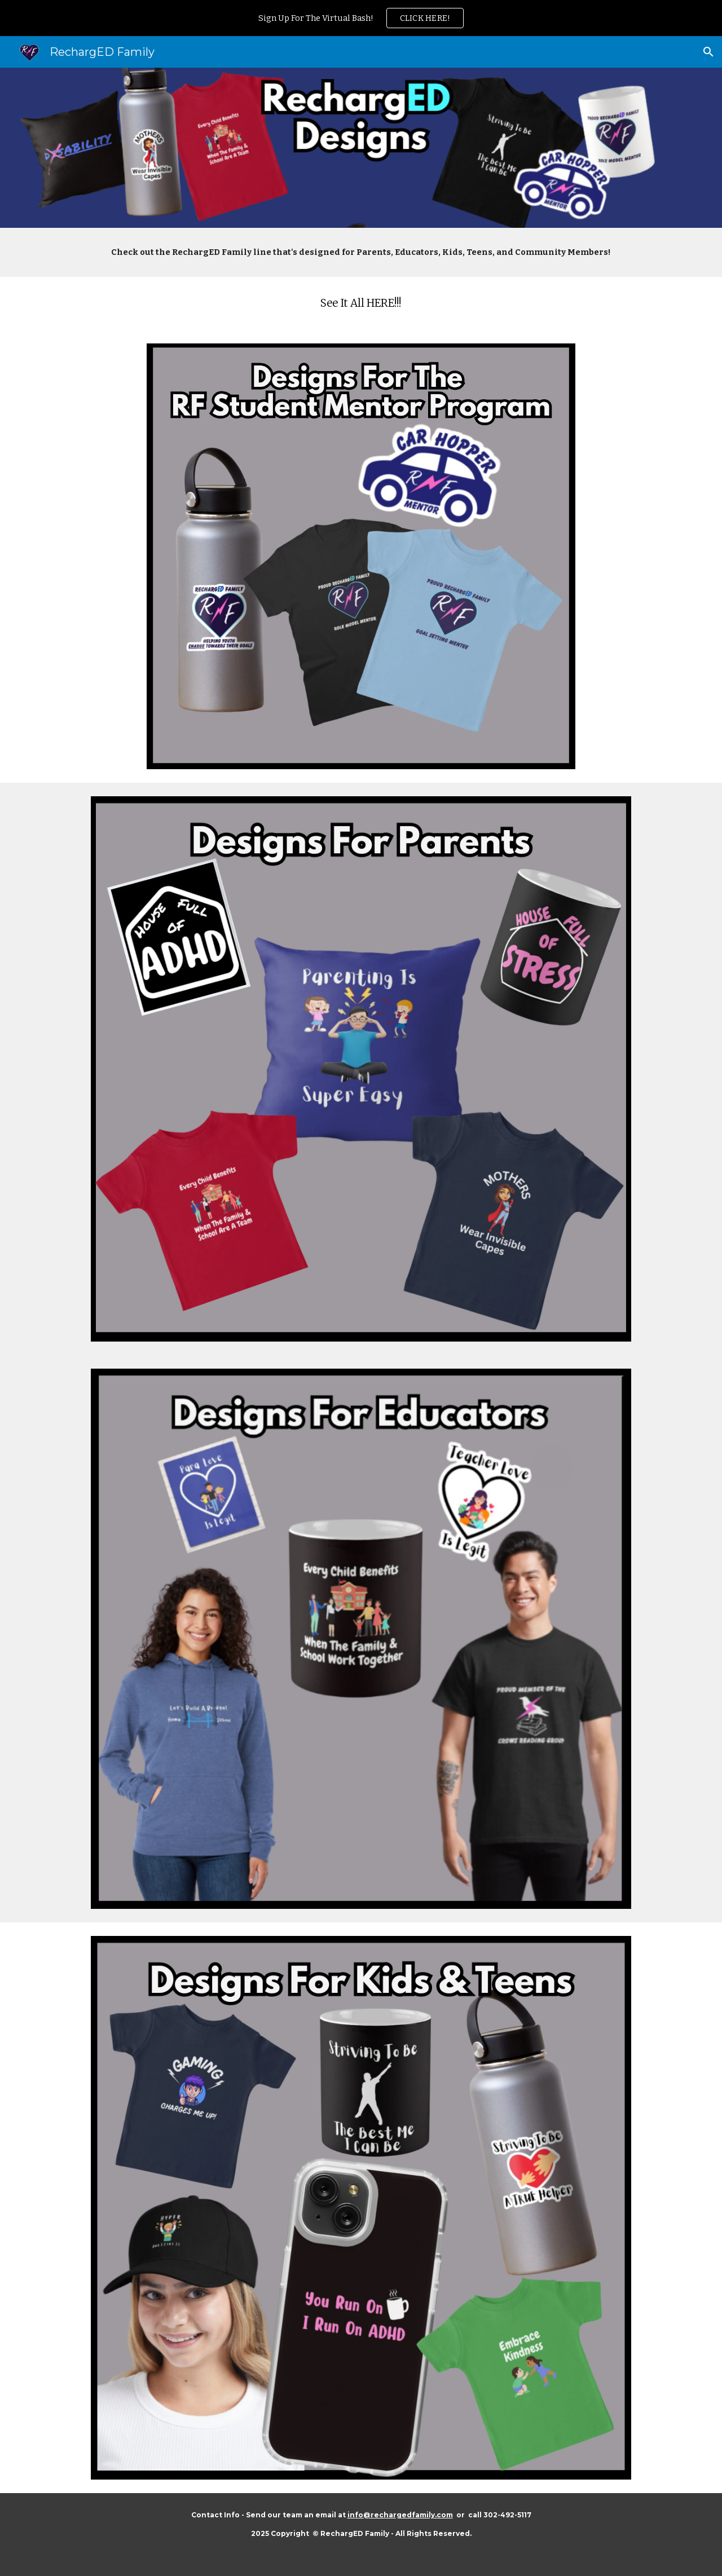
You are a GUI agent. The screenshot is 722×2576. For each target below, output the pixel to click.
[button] (708, 51)
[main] (361, 252)
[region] (361, 18)
